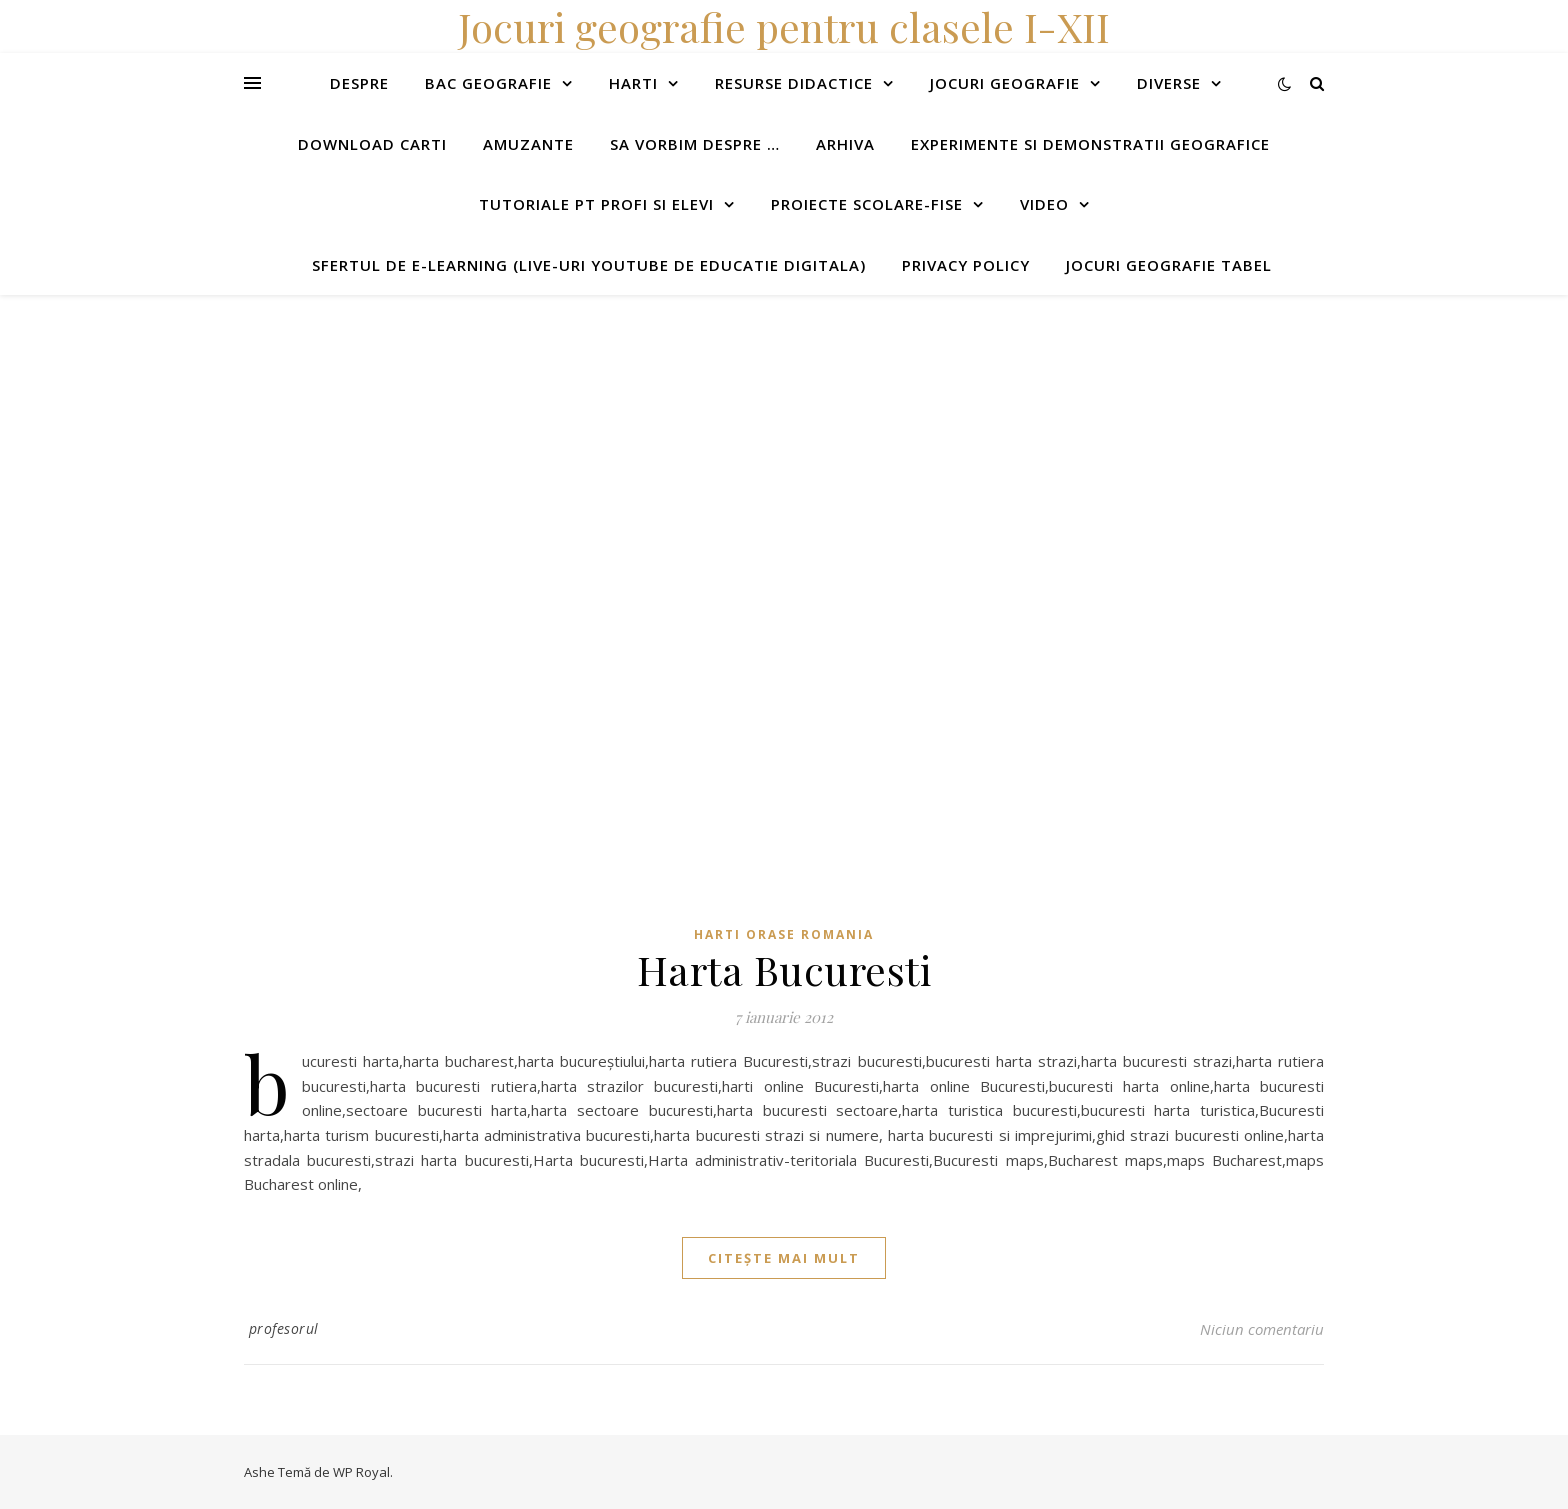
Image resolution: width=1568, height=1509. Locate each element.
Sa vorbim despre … (695, 144)
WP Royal (361, 1472)
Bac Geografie (488, 83)
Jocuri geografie (1005, 83)
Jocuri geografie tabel (1169, 265)
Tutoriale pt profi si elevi (596, 204)
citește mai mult (784, 1258)
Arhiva (845, 144)
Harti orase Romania (784, 934)
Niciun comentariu (1262, 1329)
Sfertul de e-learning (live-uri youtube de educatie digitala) (589, 265)
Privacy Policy (966, 265)
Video (1044, 204)
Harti (633, 83)
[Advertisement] (600, 435)
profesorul (284, 1328)
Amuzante (528, 144)
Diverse (1169, 83)
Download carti (372, 144)
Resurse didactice (794, 83)
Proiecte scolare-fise (867, 204)
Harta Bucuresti (784, 969)
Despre (359, 83)
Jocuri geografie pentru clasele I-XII (784, 26)
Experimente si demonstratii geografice (1090, 144)
